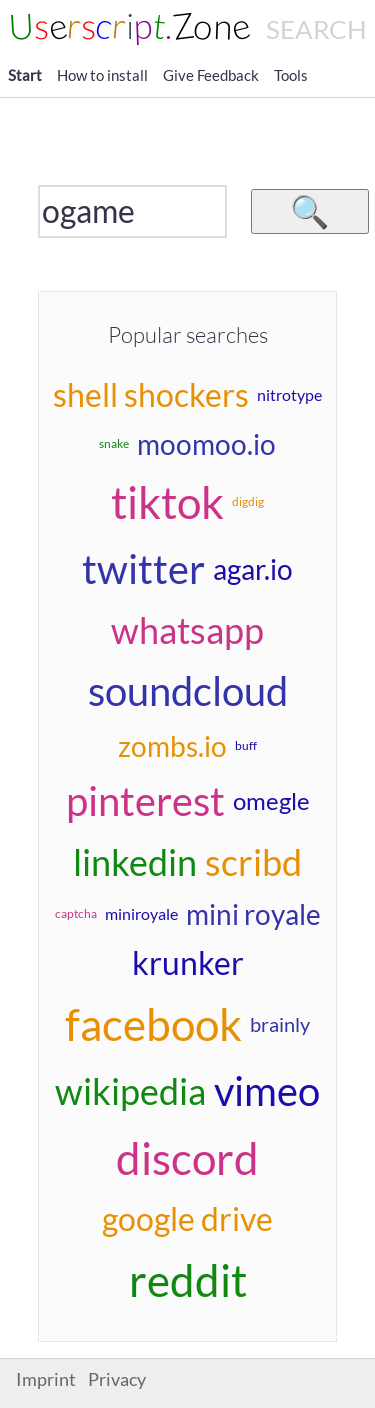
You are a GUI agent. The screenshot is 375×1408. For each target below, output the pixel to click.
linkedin (135, 862)
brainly (280, 1024)
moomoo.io (206, 444)
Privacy (117, 1379)
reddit (188, 1280)
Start (25, 75)
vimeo (267, 1091)
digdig (248, 501)
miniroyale (141, 913)
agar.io (253, 569)
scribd (253, 862)
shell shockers (151, 394)
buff (246, 745)
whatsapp (187, 630)
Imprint (46, 1379)
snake (114, 443)
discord (187, 1158)
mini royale (253, 914)
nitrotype (289, 394)
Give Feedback (211, 75)
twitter (143, 569)
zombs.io (172, 746)
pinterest (145, 801)
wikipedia (130, 1091)
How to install (102, 75)
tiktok (167, 502)
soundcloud (188, 691)
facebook (153, 1024)
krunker (188, 962)
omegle (271, 800)
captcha (76, 913)
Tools (291, 75)
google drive (187, 1218)
